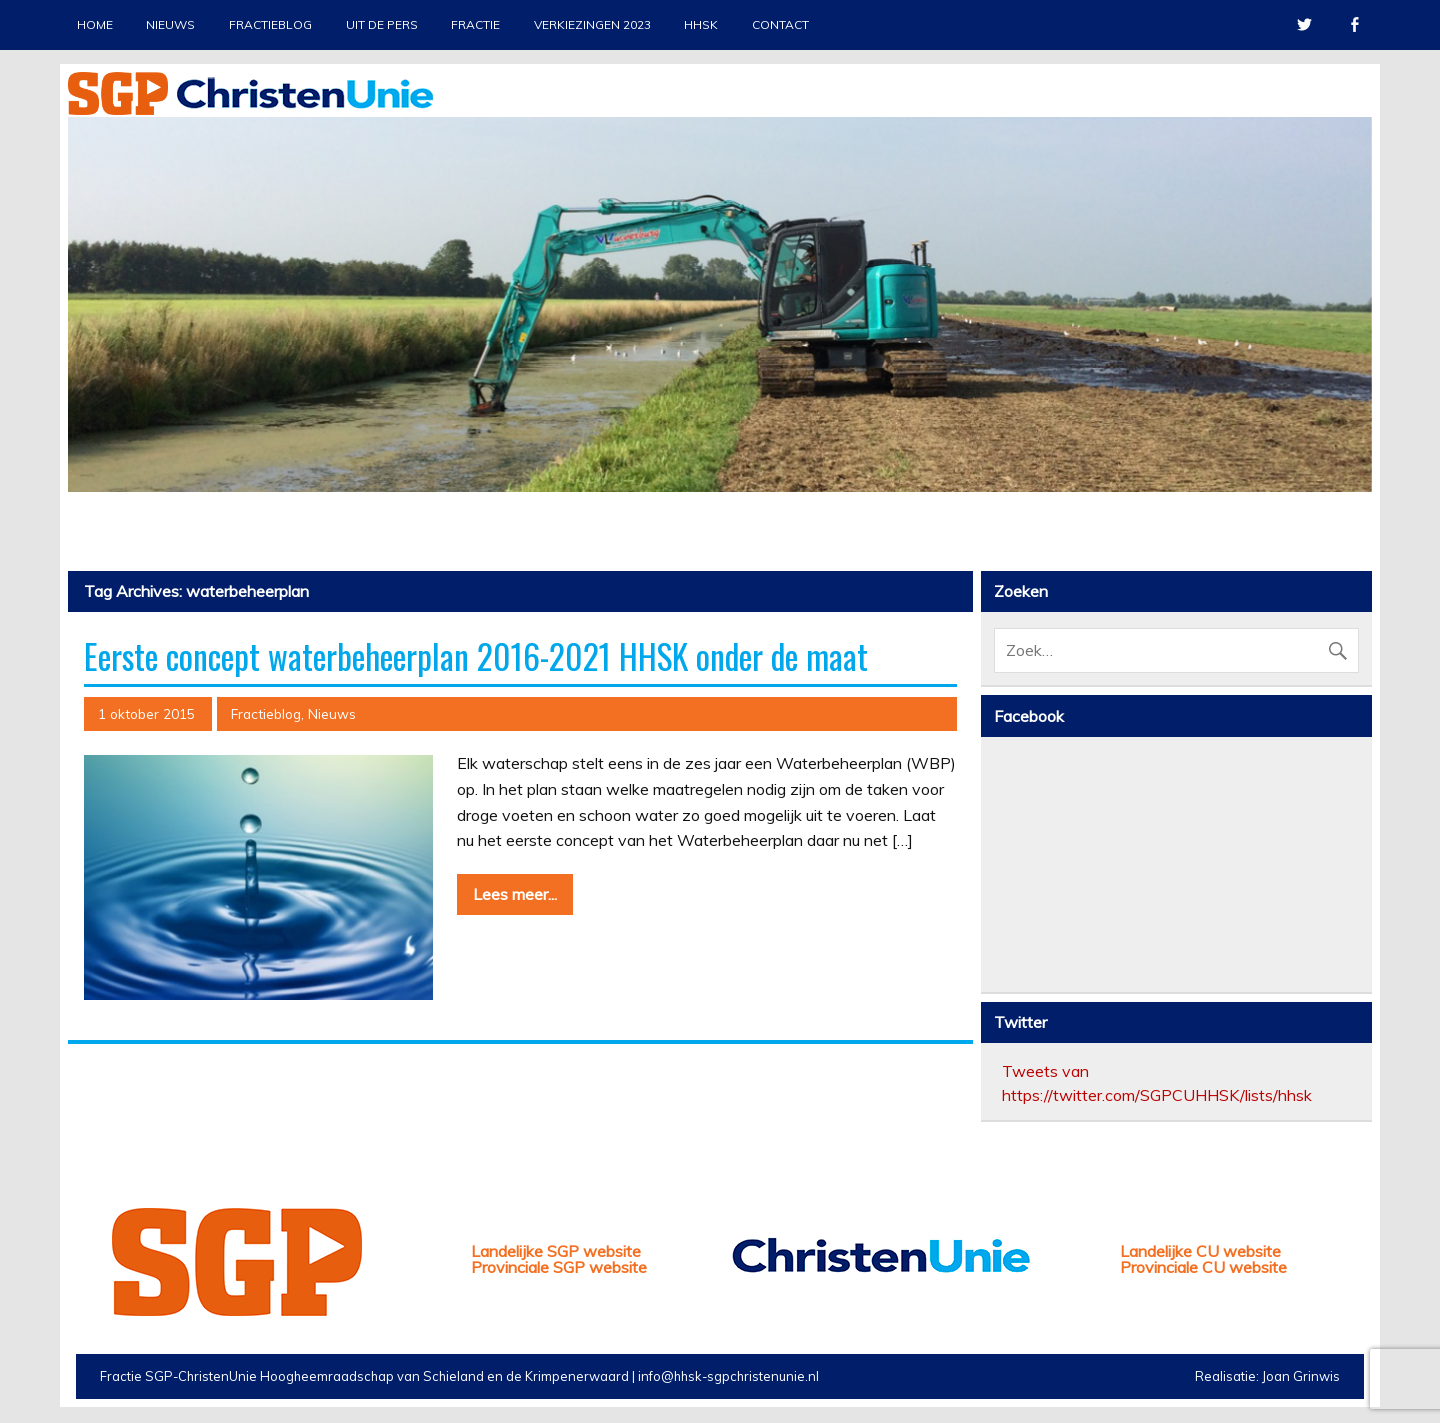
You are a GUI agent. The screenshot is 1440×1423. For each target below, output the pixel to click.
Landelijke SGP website (556, 1251)
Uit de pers (382, 24)
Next (1357, 348)
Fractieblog (270, 24)
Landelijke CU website (1200, 1251)
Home (95, 24)
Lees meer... (515, 894)
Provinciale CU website (1203, 1267)
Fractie (475, 24)
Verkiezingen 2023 (592, 24)
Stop (1348, 151)
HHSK (701, 24)
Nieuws (170, 24)
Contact (780, 24)
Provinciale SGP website (559, 1267)
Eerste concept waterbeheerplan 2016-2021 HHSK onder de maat (476, 656)
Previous (83, 348)
